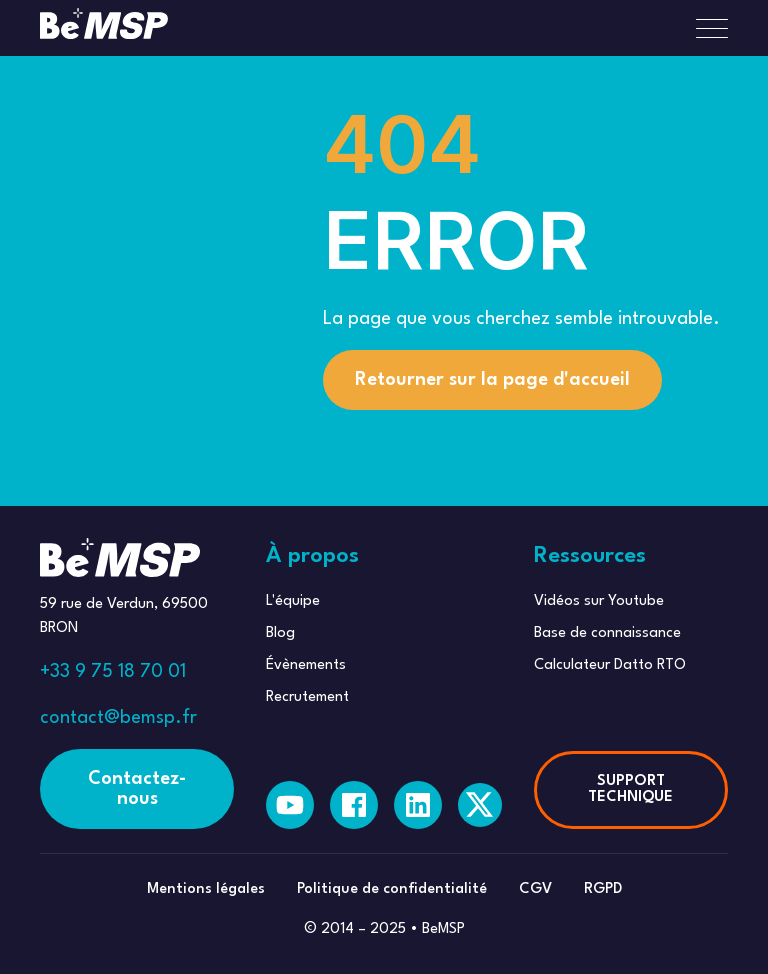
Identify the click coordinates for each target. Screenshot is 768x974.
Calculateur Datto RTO (610, 665)
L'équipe (293, 601)
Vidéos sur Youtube (599, 601)
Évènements (306, 665)
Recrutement (307, 697)
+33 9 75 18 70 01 (113, 672)
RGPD (603, 889)
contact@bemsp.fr (118, 718)
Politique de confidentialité (392, 889)
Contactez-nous (137, 789)
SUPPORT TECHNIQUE (630, 789)
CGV (535, 889)
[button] (704, 28)
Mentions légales (206, 889)
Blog (280, 633)
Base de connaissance (607, 633)
